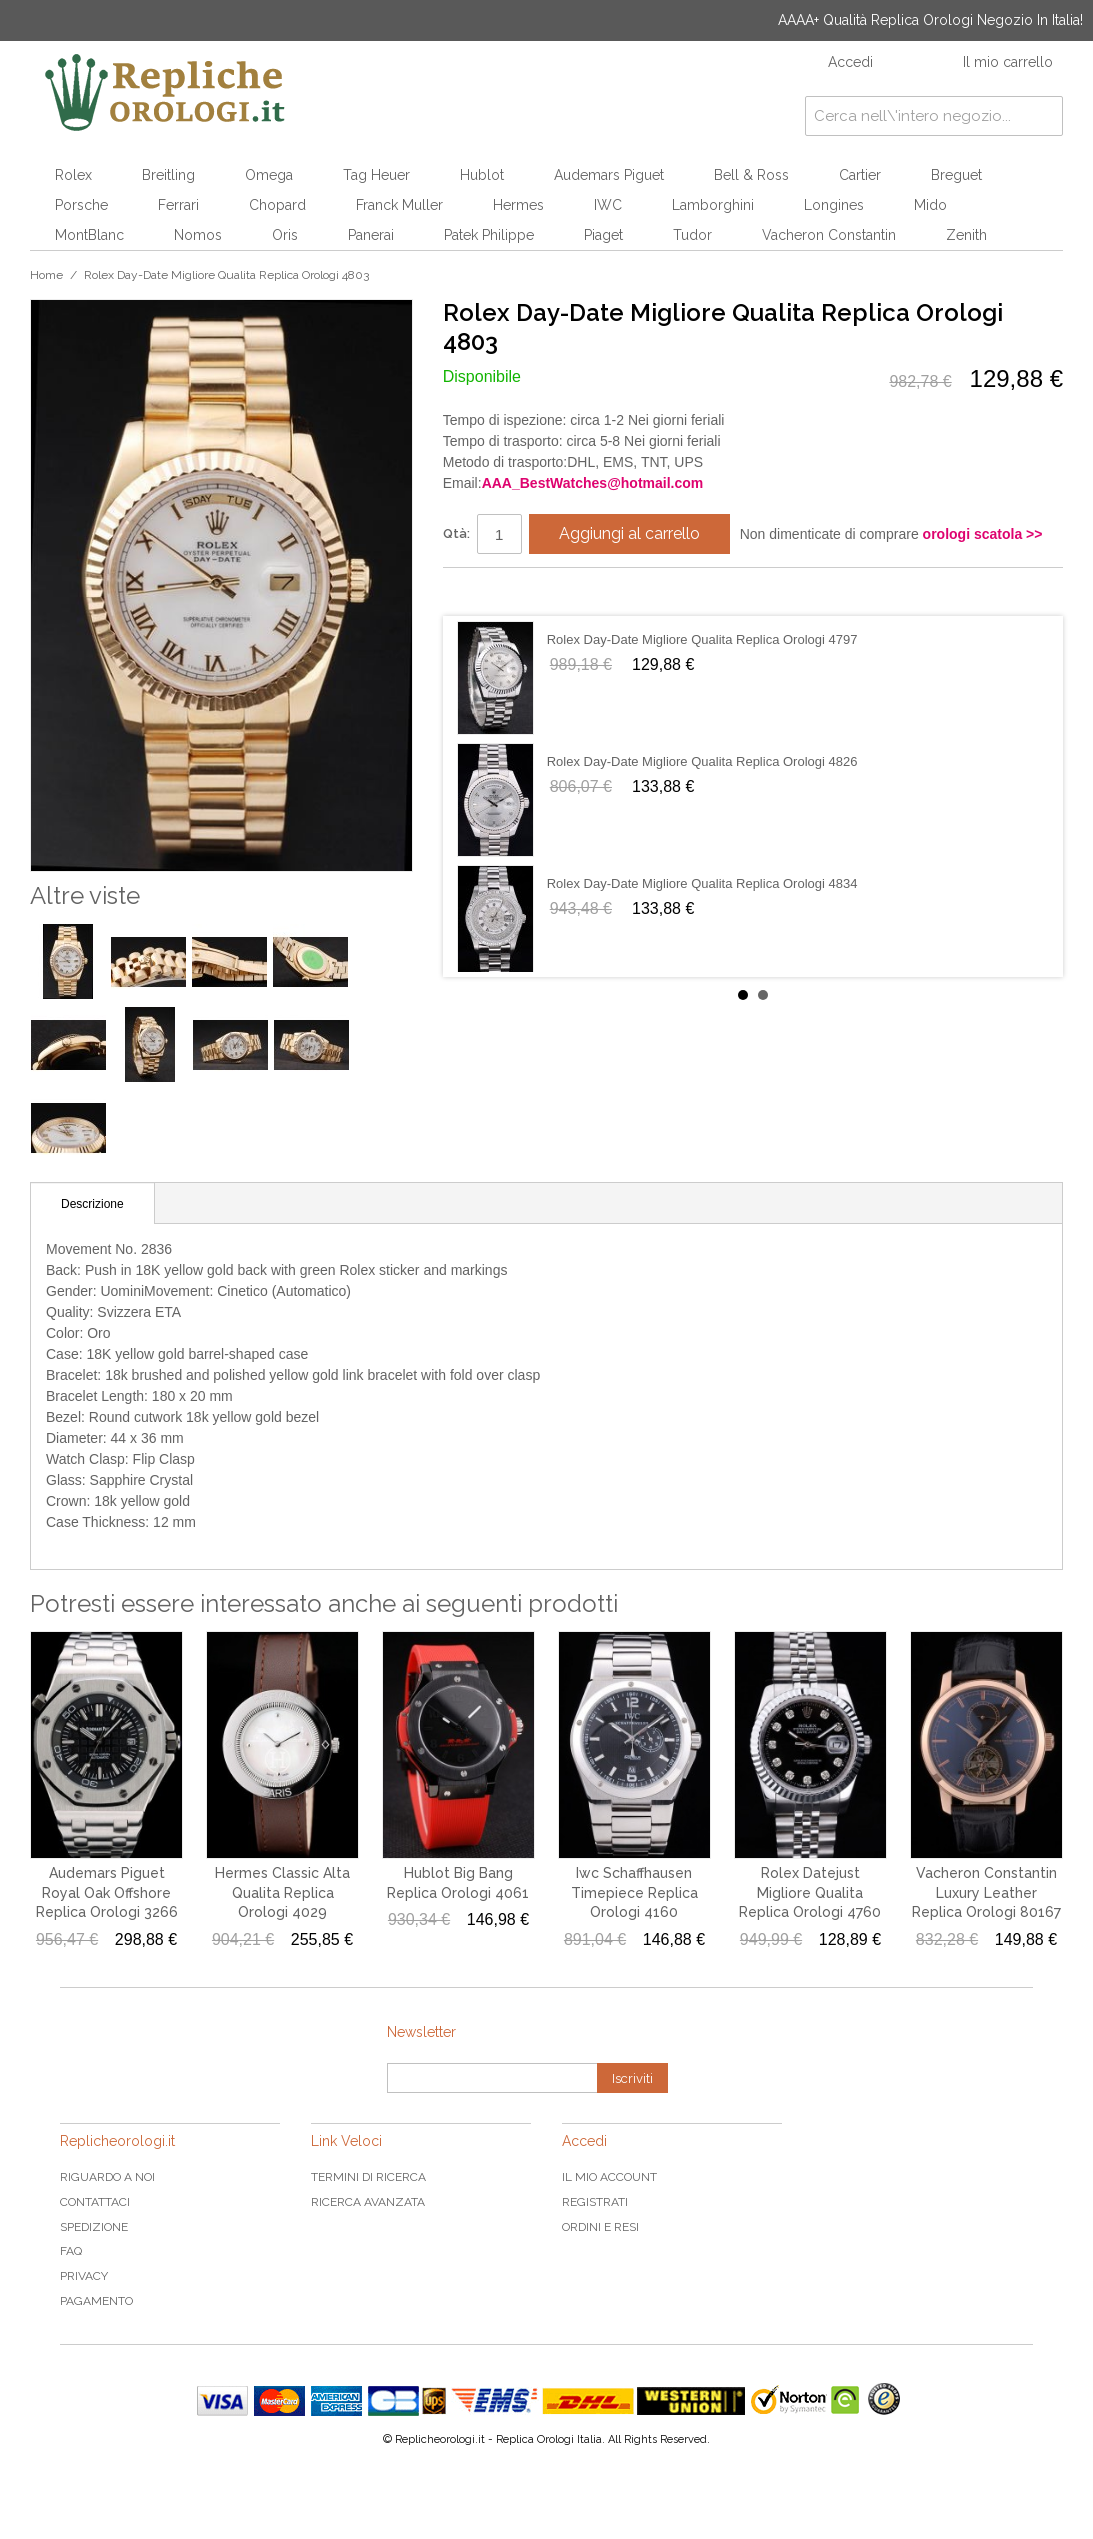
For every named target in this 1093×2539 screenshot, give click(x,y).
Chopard (277, 205)
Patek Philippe (489, 235)
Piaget (603, 235)
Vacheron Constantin (829, 235)
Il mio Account (609, 2177)
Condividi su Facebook (478, 591)
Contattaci (95, 2202)
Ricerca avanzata (368, 2202)
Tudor (692, 235)
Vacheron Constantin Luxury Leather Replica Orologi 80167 (986, 1892)
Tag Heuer (376, 175)
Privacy (84, 2276)
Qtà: (456, 533)
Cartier (860, 175)
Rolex (73, 175)
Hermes (518, 205)
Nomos (198, 235)
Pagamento (96, 2301)
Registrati (595, 2202)
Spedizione (94, 2227)
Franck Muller (399, 205)
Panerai (371, 235)
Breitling (168, 175)
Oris (285, 235)
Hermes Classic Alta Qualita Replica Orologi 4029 (282, 1892)
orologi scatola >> (983, 534)
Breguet (956, 175)
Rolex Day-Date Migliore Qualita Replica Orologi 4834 (702, 883)
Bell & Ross (751, 175)
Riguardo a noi (107, 2177)
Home (46, 275)
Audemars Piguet (609, 175)
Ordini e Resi (600, 2227)
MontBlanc (89, 235)
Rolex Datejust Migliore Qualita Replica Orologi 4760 (810, 1892)
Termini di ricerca (368, 2177)
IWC (608, 205)
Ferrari (178, 205)
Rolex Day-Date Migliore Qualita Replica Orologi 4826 (702, 761)
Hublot (482, 175)
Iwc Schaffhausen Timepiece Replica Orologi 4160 (634, 1892)
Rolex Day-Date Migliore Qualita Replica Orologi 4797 (702, 639)
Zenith (966, 235)
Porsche (81, 205)
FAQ (71, 2251)
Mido (930, 205)
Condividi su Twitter (518, 591)
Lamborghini (713, 205)
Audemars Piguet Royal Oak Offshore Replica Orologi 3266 (107, 1892)
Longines (834, 205)
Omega (269, 175)
